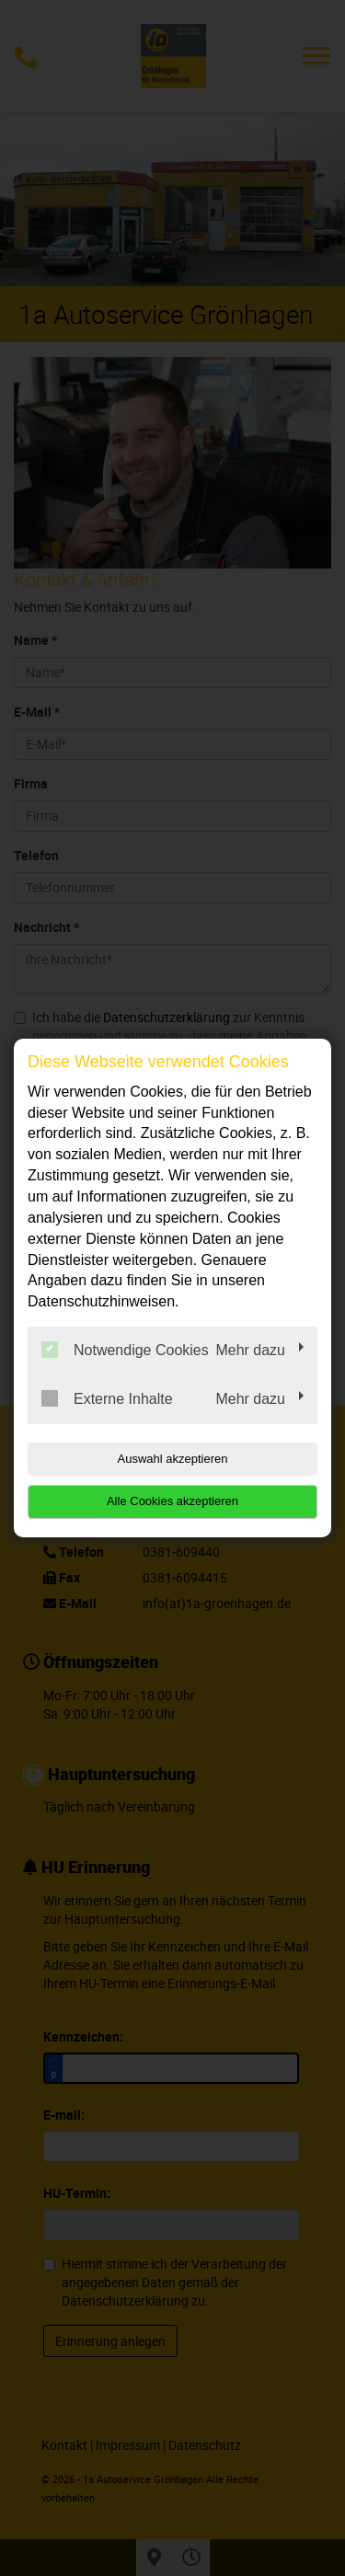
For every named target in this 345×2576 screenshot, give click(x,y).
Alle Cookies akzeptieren (172, 1501)
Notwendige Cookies (125, 1349)
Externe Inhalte (107, 1398)
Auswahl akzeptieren (173, 1459)
